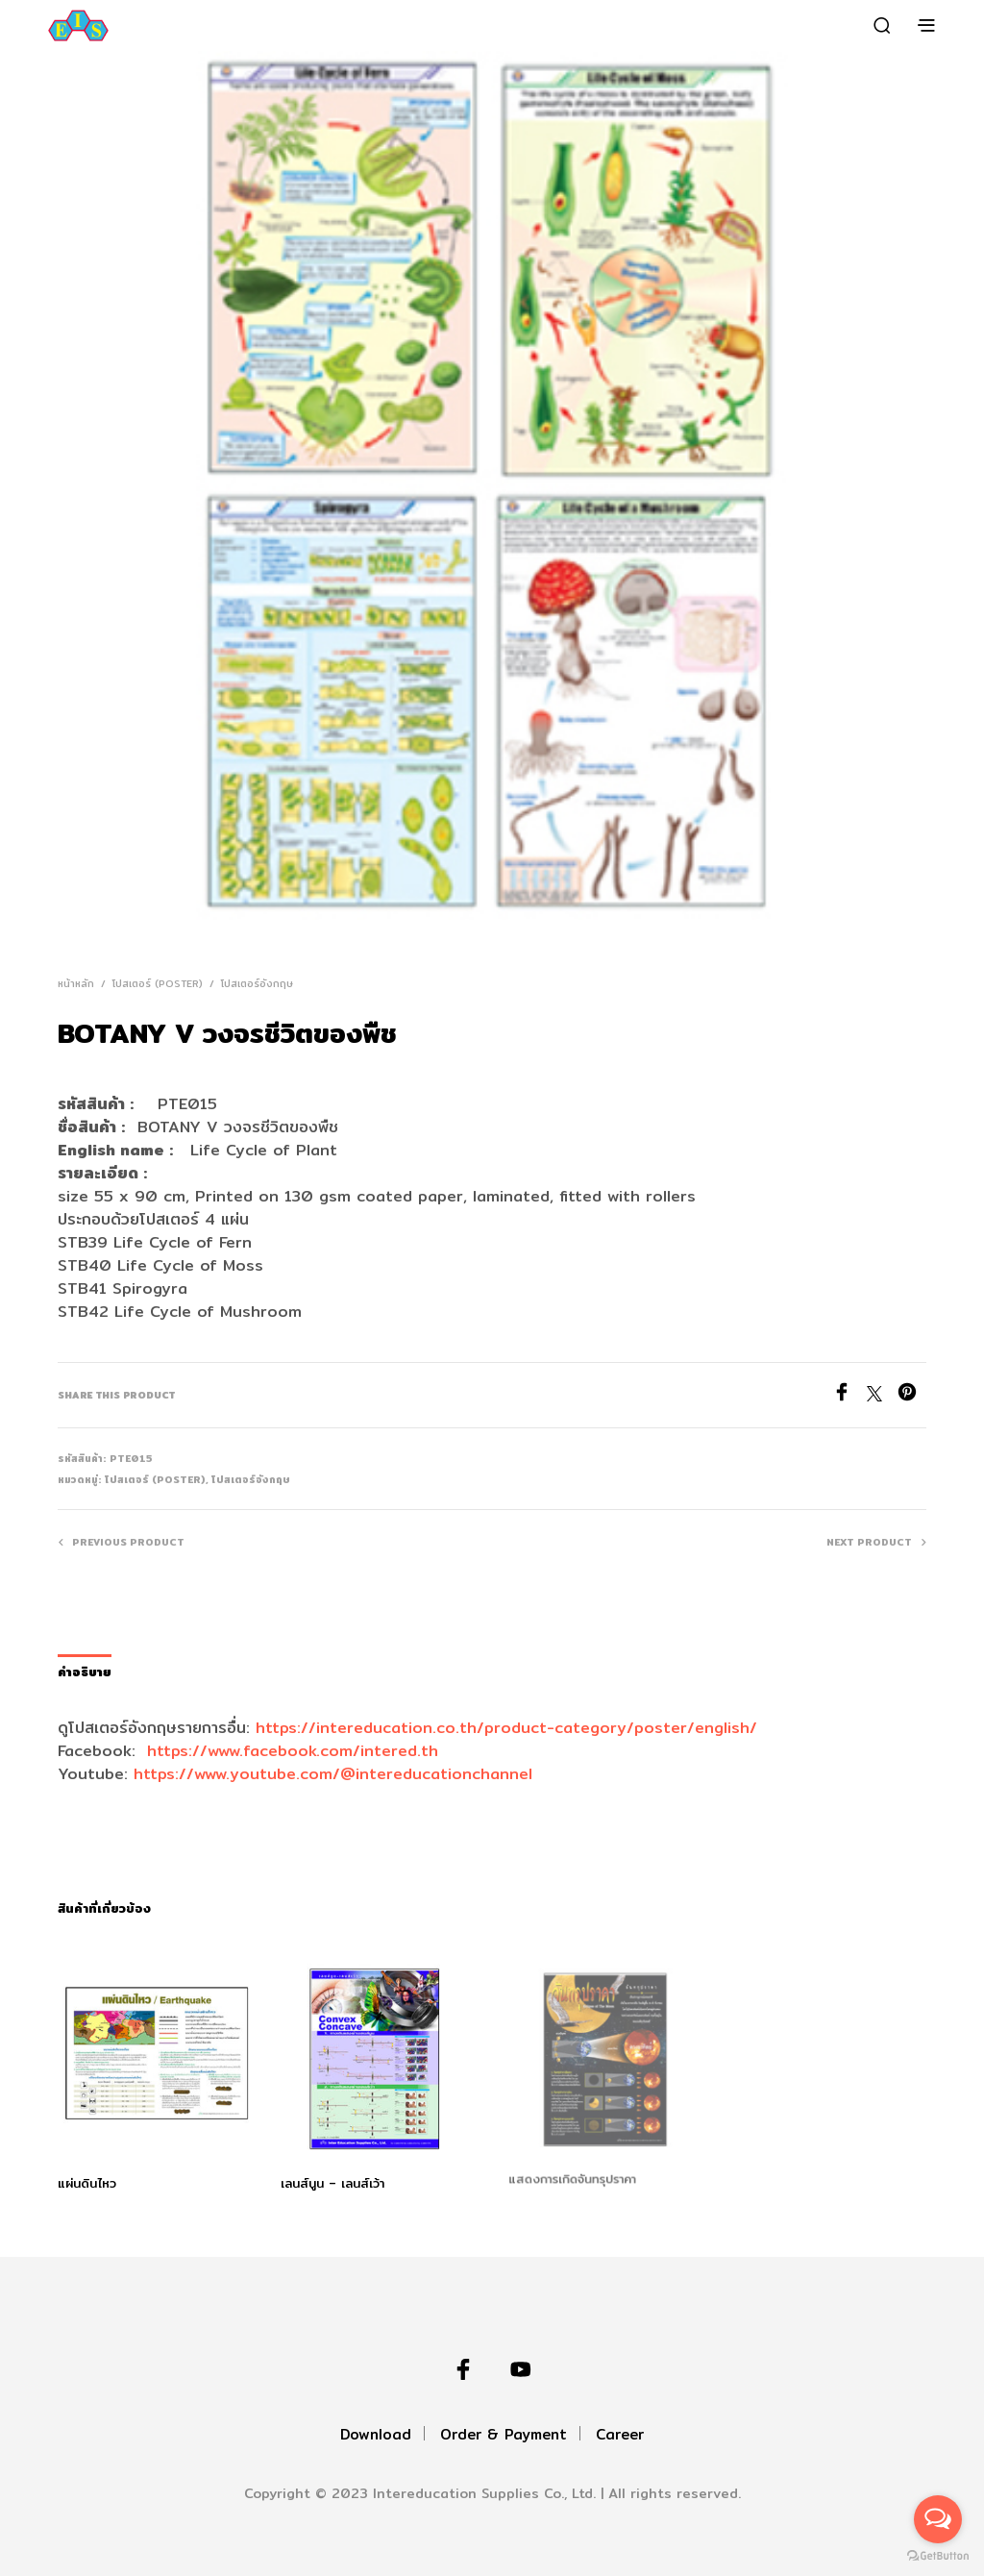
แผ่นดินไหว (87, 2182)
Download (375, 2434)
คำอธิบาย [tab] (84, 1671)
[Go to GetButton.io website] (938, 2556)
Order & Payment (503, 2434)
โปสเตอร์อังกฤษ (257, 983)
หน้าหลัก (76, 983)
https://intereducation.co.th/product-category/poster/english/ (506, 1728)
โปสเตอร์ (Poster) (157, 983)
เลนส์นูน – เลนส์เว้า (334, 2177)
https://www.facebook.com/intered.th (292, 1751)
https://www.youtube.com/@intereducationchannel (333, 1774)
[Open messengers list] (938, 2519)
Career (620, 2434)
